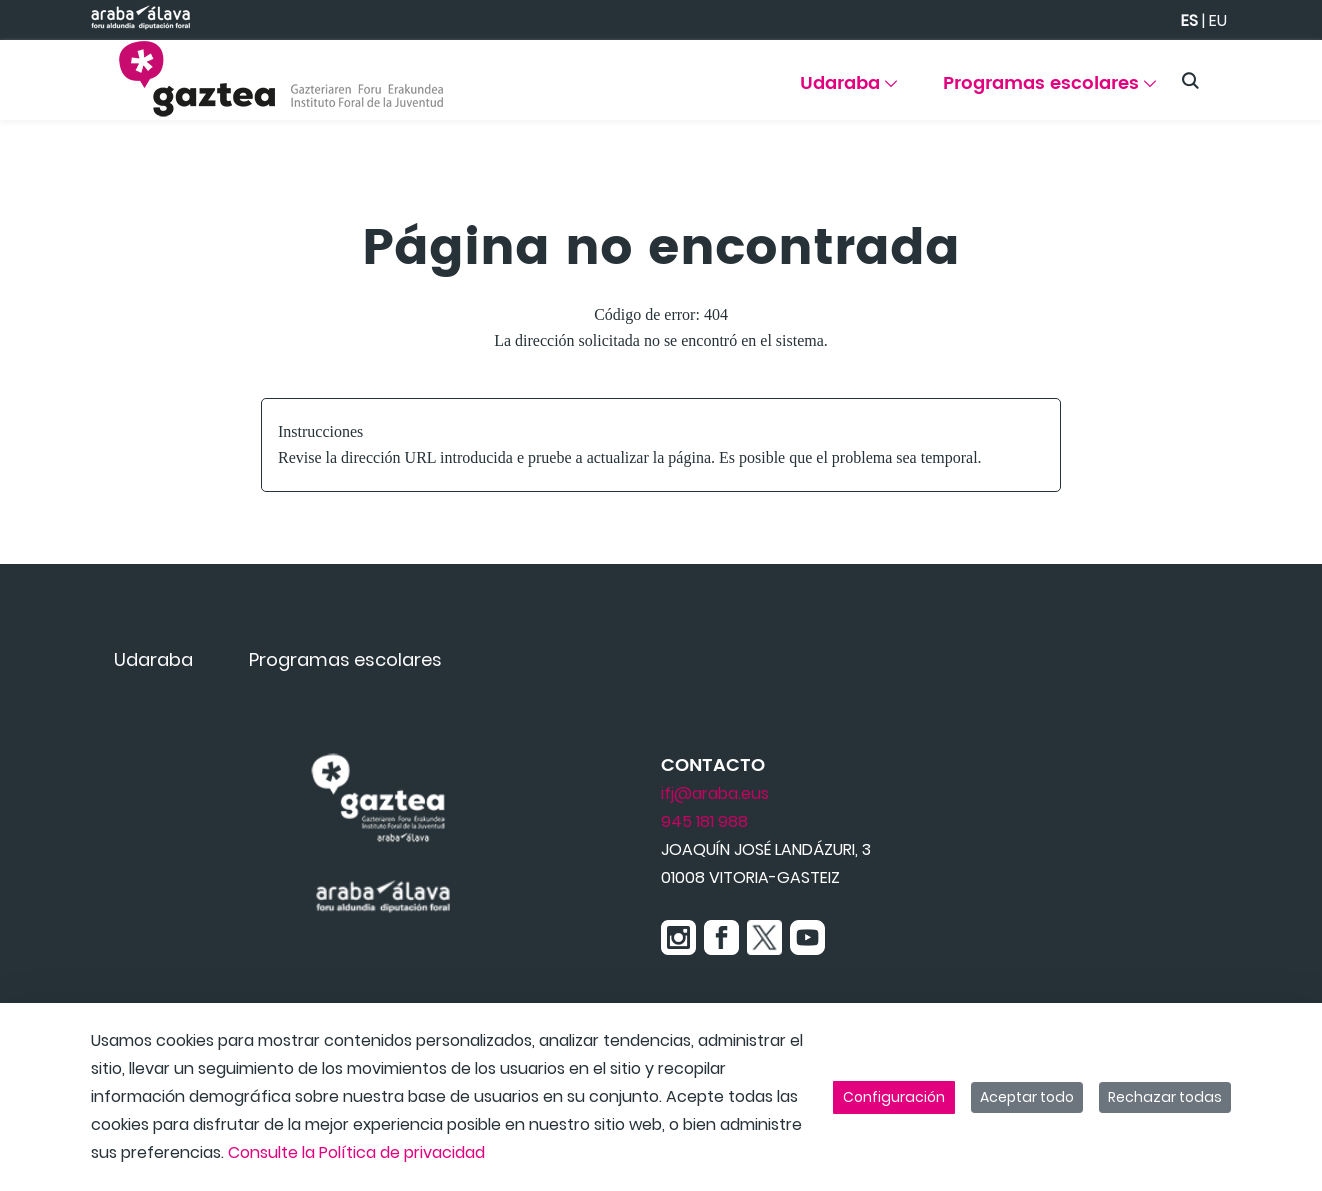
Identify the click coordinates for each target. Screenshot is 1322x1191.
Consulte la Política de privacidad (356, 1152)
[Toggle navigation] (1272, 75)
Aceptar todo (1027, 1097)
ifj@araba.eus (715, 793)
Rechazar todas (1165, 1097)
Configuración (894, 1097)
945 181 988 (704, 821)
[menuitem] (848, 90)
